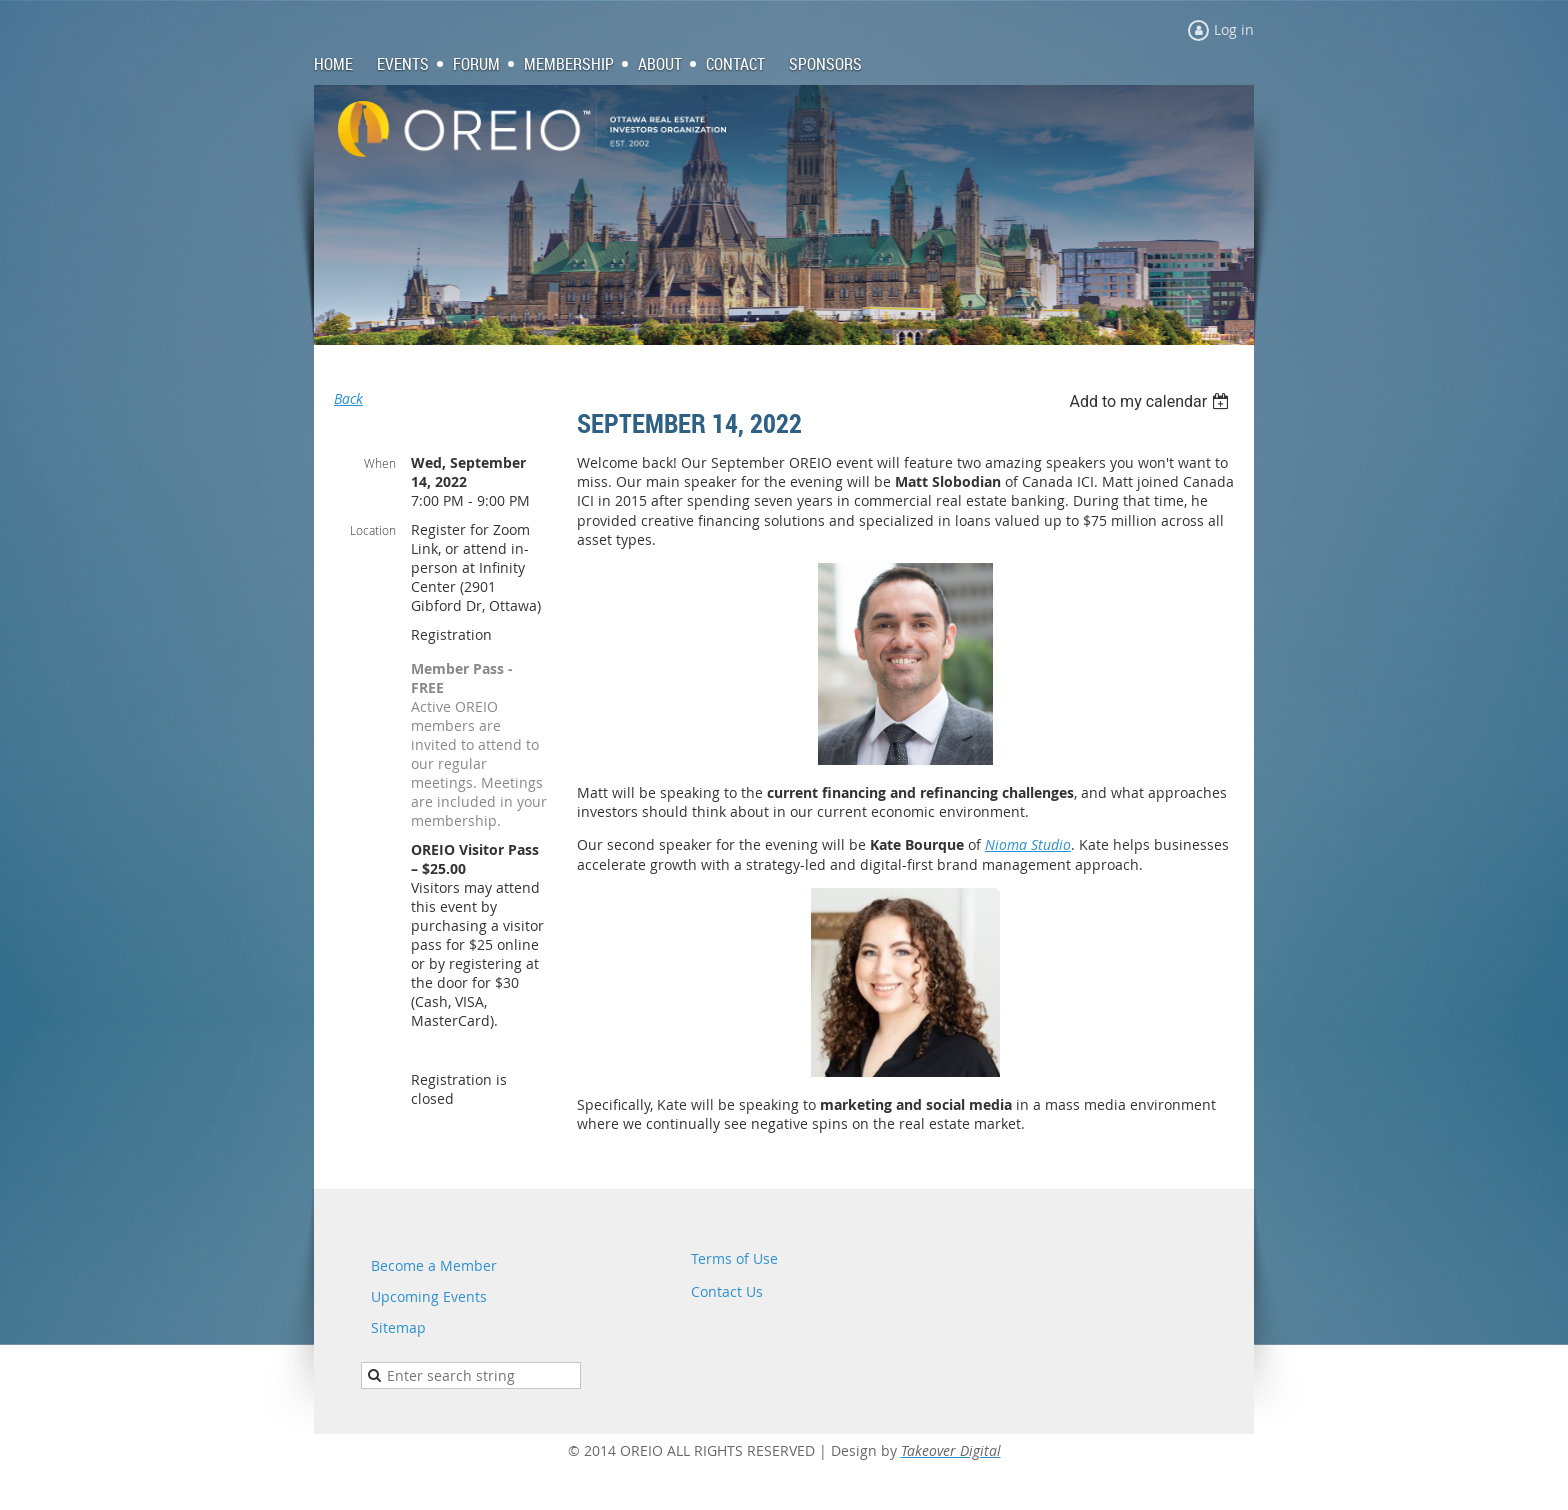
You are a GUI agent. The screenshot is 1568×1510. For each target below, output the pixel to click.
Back (348, 398)
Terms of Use (734, 1258)
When (380, 463)
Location (373, 530)
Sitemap (398, 1327)
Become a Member (434, 1265)
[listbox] (1151, 401)
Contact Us (727, 1291)
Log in (1234, 29)
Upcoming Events (429, 1296)
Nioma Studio (1028, 844)
